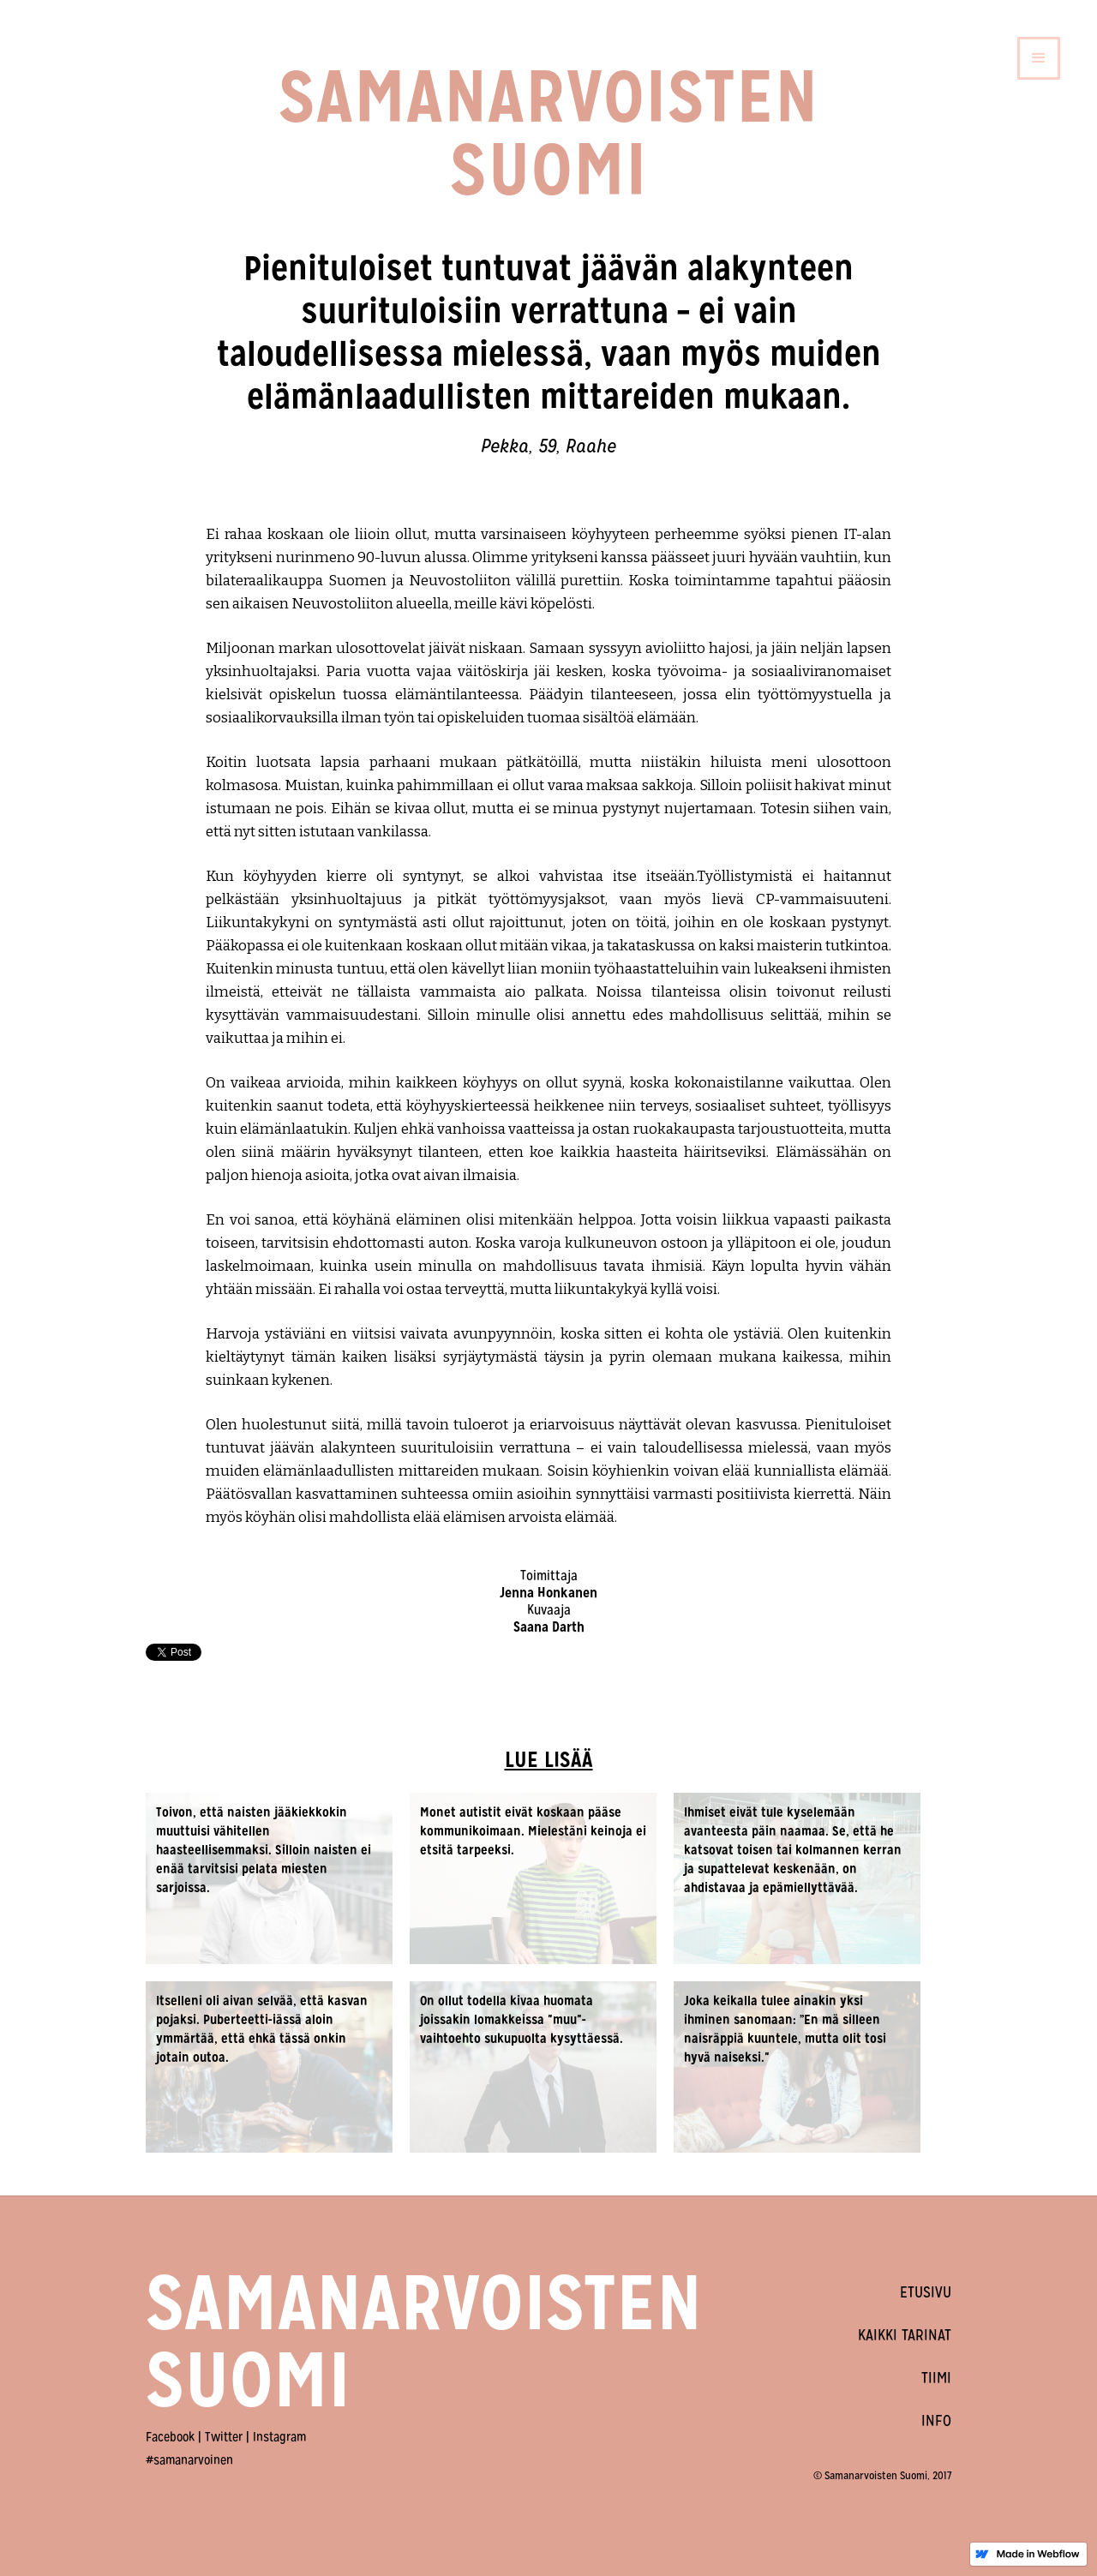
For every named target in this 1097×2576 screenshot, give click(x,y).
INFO (936, 2420)
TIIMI (936, 2377)
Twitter (224, 2437)
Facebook (170, 2437)
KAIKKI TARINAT (904, 2335)
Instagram (279, 2437)
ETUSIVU (925, 2292)
